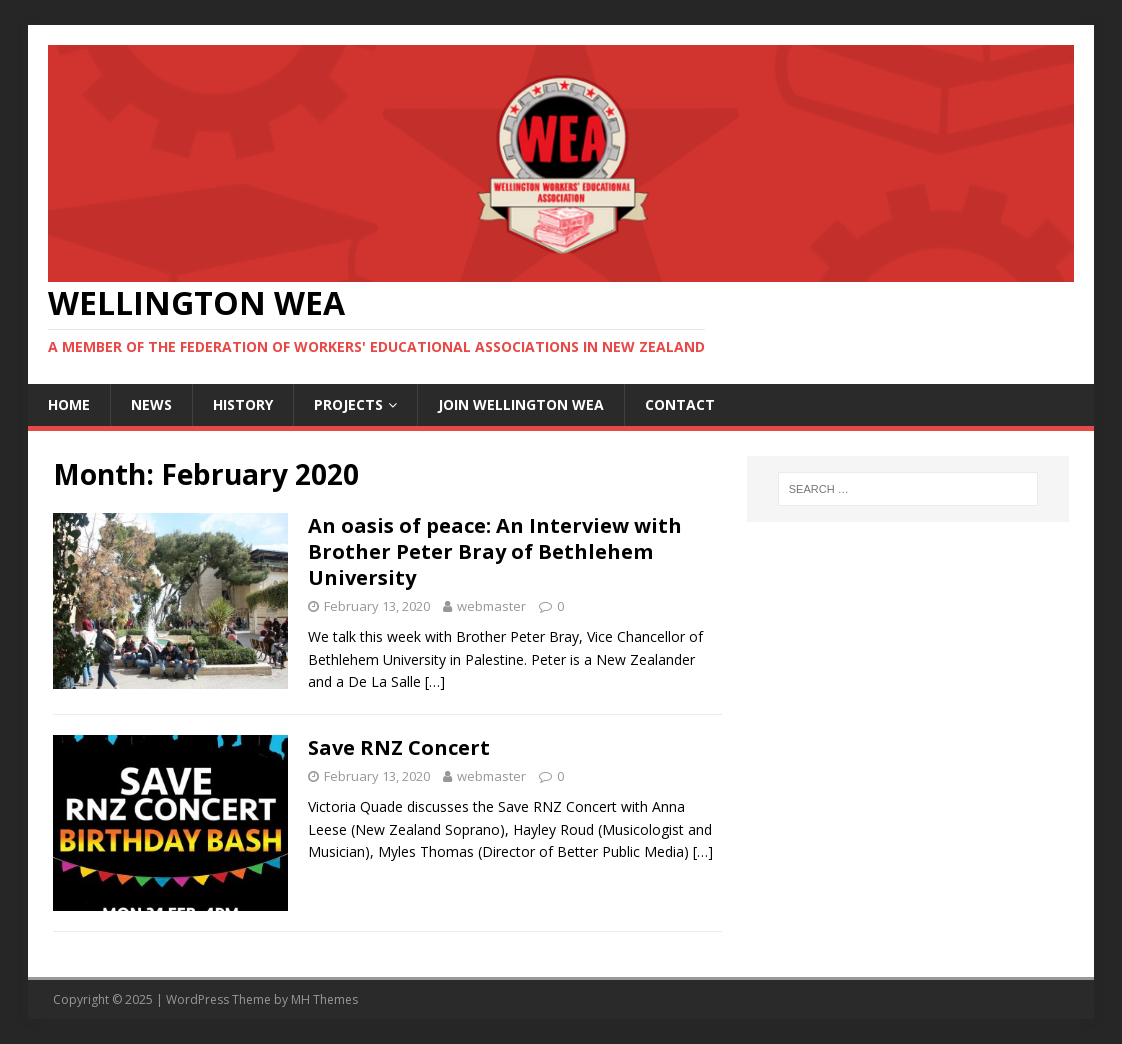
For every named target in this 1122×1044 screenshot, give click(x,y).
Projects (348, 404)
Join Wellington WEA (521, 404)
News (151, 404)
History (243, 404)
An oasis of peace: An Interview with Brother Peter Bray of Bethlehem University (495, 551)
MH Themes (324, 999)
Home (69, 404)
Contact (680, 404)
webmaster (491, 606)
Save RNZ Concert (399, 747)
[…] (435, 681)
